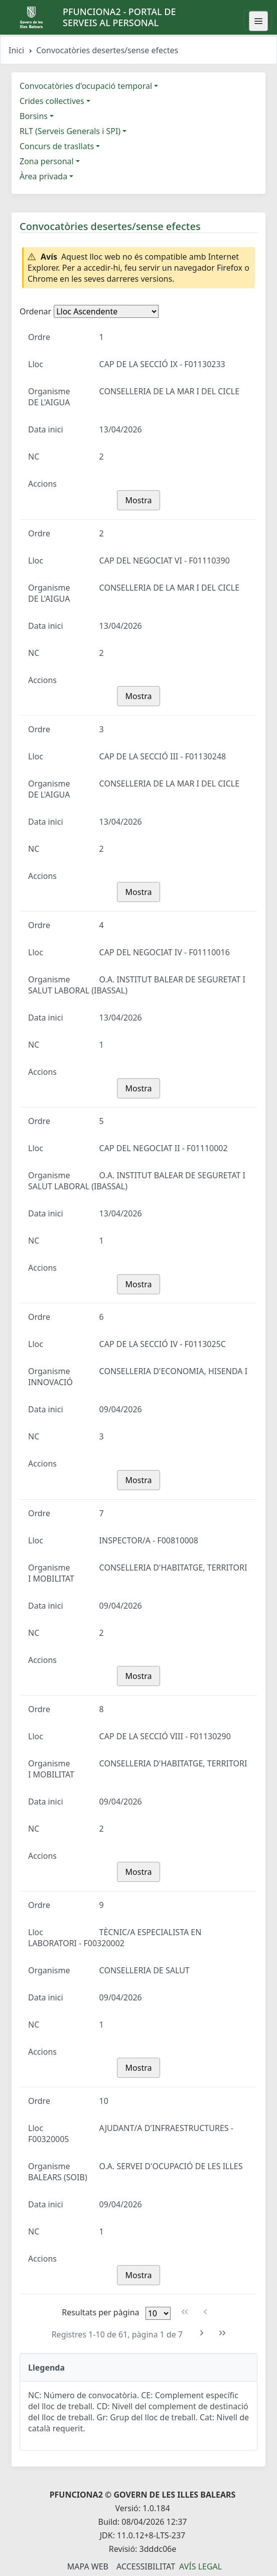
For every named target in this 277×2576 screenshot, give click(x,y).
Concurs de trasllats (57, 146)
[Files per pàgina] (158, 2313)
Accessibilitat (145, 2566)
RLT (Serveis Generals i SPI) (70, 131)
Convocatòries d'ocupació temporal (86, 85)
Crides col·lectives (52, 100)
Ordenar (35, 311)
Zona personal (47, 161)
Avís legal (200, 2566)
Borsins (34, 116)
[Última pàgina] (222, 2333)
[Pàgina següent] (202, 2333)
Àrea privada (43, 176)
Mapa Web (87, 2566)
